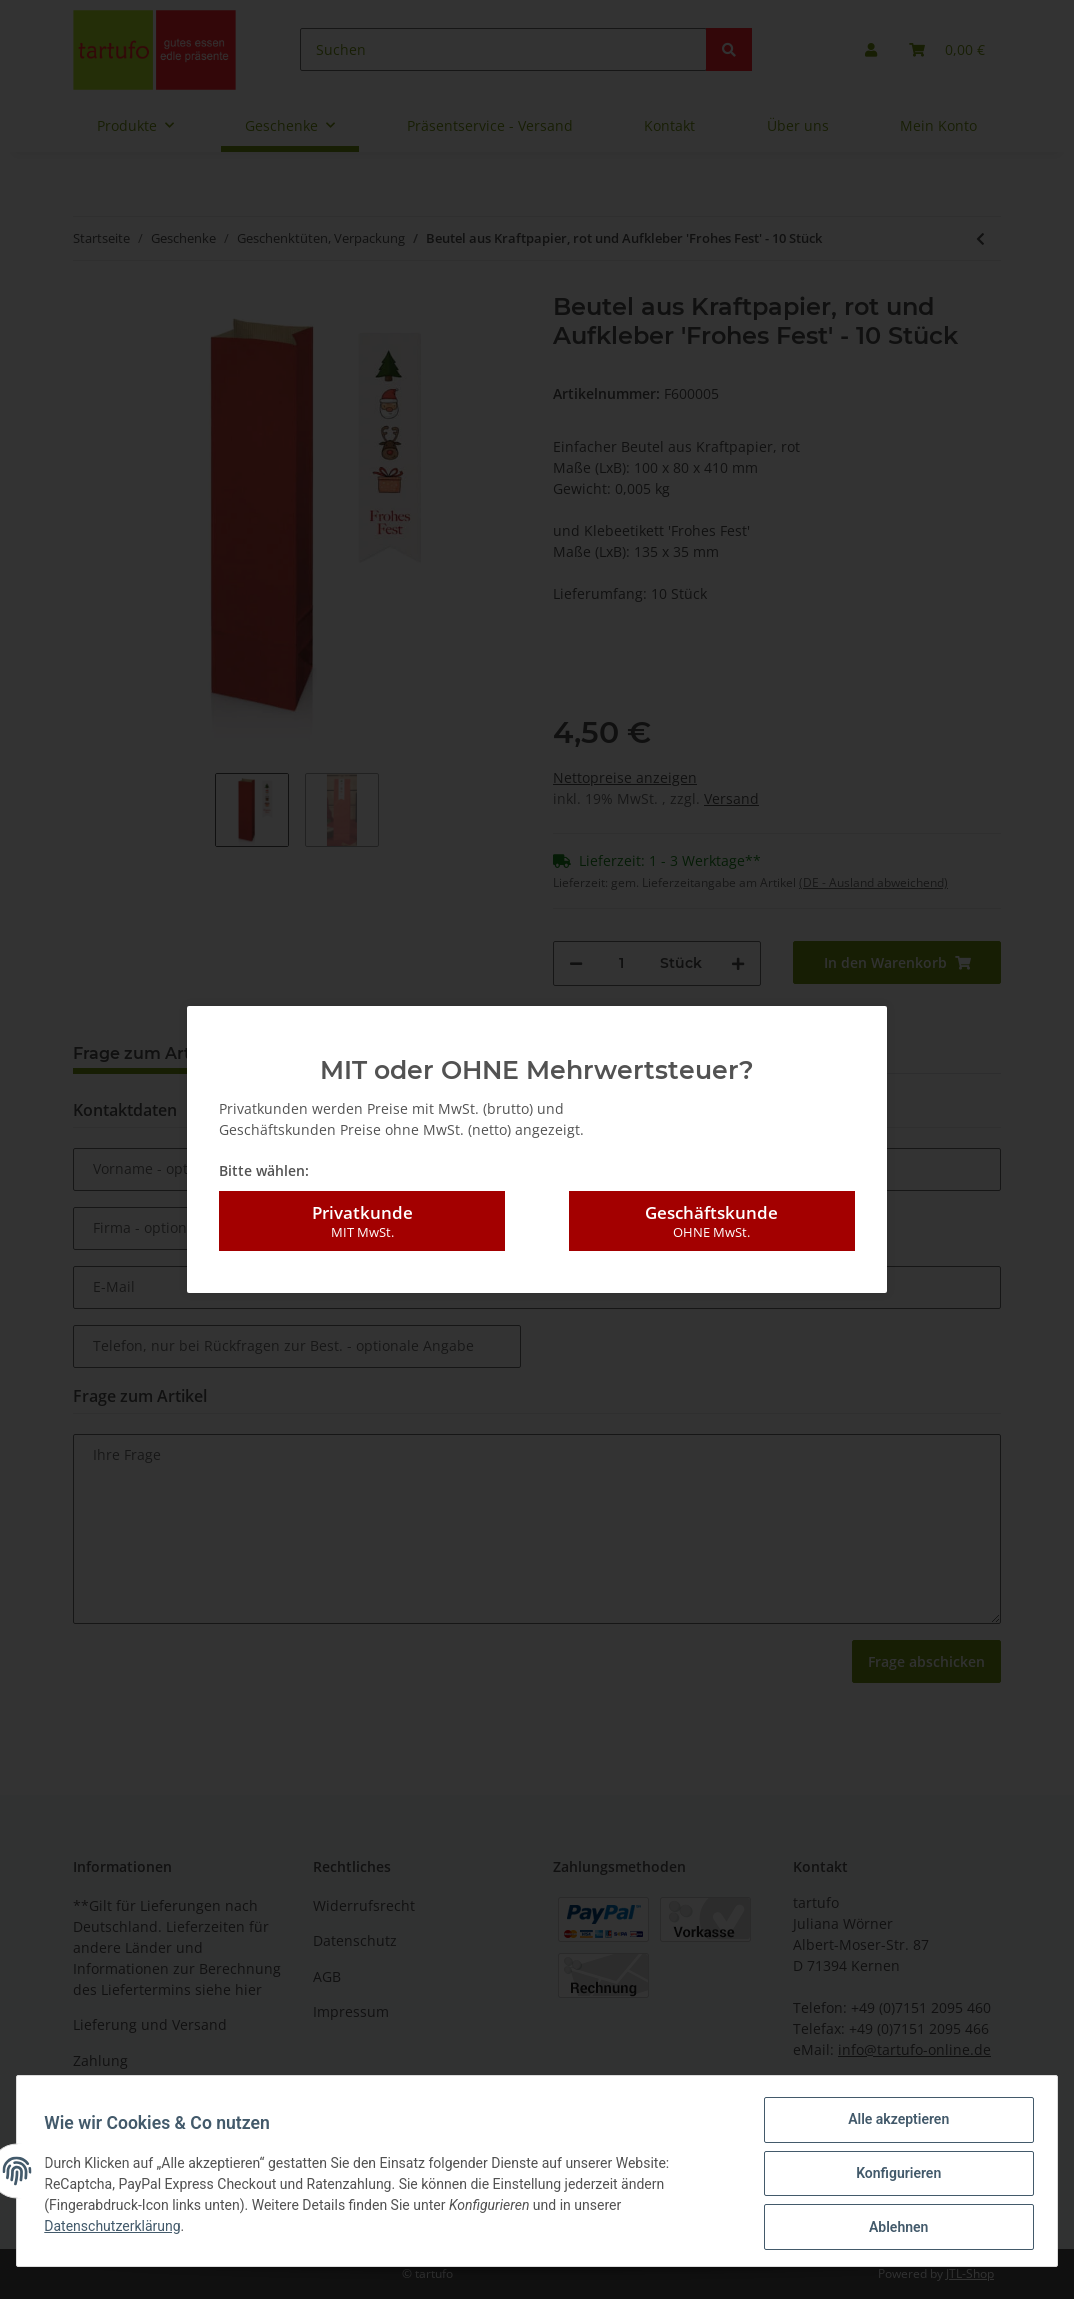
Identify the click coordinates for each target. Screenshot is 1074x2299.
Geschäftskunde (712, 1211)
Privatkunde (362, 1211)
